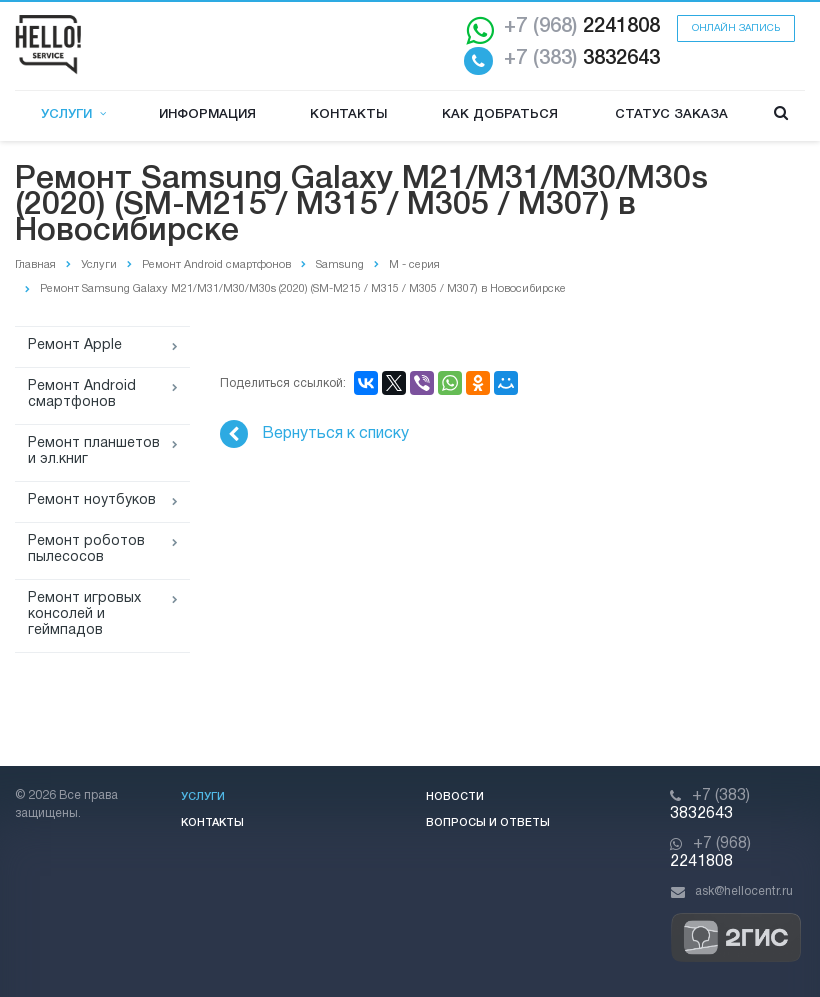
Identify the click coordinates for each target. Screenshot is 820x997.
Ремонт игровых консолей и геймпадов (84, 614)
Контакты (348, 114)
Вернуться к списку (314, 434)
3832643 (582, 59)
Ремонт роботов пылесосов (86, 549)
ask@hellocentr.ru (744, 891)
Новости (455, 797)
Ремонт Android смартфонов (82, 394)
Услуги (73, 114)
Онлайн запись (736, 28)
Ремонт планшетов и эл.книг (94, 451)
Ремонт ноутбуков (92, 500)
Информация (207, 114)
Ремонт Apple (75, 345)
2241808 (582, 27)
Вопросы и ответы (488, 823)
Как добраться (500, 114)
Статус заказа (671, 114)
